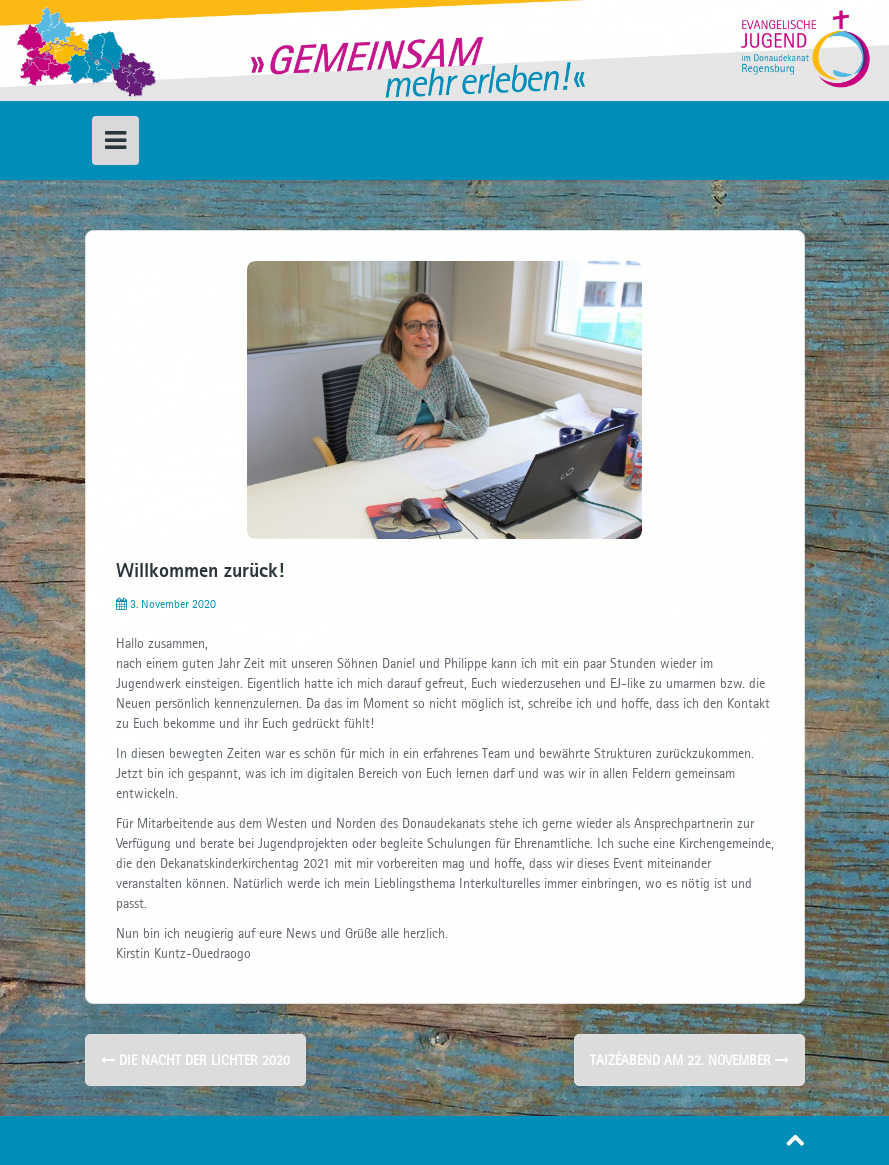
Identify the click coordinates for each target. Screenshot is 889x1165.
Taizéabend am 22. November (689, 1060)
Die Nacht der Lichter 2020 (195, 1060)
